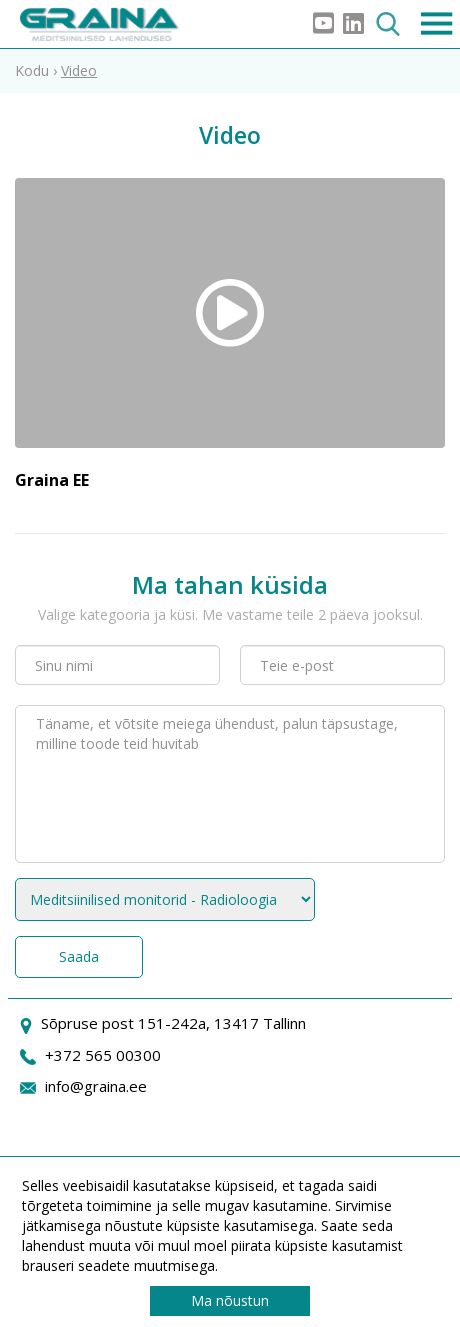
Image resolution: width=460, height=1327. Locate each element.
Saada (79, 956)
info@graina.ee (96, 1086)
